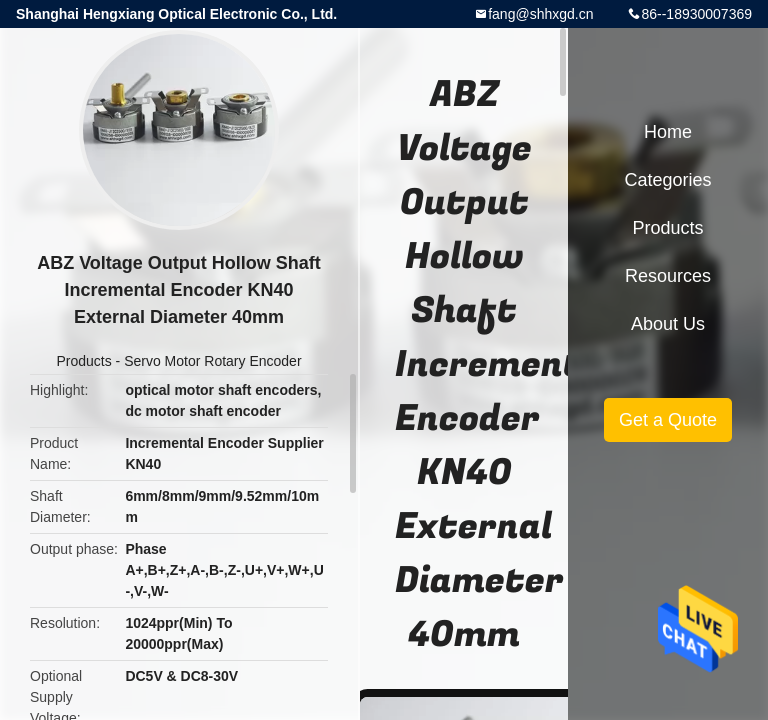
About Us (668, 324)
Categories (667, 180)
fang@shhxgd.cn (540, 14)
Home (668, 132)
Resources (668, 276)
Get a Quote (668, 420)
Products (83, 361)
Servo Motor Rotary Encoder (212, 361)
